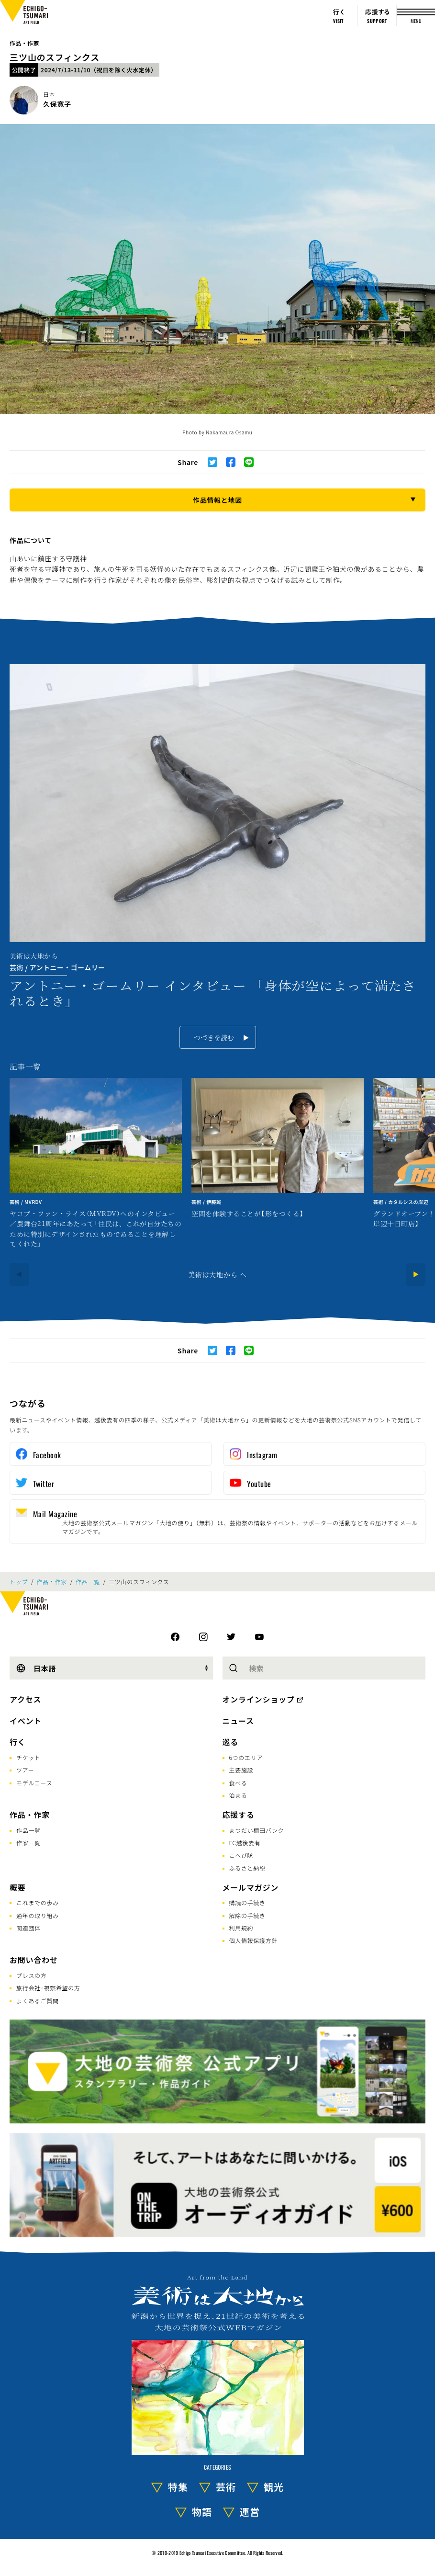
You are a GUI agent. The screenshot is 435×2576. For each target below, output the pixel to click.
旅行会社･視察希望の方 (48, 1988)
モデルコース (34, 1783)
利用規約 (241, 1928)
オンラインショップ (259, 1699)
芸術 (226, 2487)
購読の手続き (247, 1902)
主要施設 (241, 1770)
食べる (238, 1783)
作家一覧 (28, 1842)
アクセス (25, 1699)
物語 (202, 2512)
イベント (26, 1720)
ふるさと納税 (247, 1868)
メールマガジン (251, 1887)
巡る (231, 1742)
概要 (18, 1887)
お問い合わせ (34, 1959)
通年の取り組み (37, 1915)
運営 (250, 2512)
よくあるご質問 (37, 2001)
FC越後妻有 (245, 1842)
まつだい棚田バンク (256, 1830)
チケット (28, 1757)
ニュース (238, 1720)
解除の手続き (247, 1915)
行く (18, 1742)
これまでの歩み (37, 1902)
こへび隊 (241, 1855)
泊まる (238, 1795)
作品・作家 (24, 43)
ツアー (25, 1770)
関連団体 (28, 1928)
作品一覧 (88, 1582)
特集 (178, 2487)
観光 (274, 2487)
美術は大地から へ (217, 1274)
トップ (19, 1582)
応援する (239, 1814)
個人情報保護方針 (253, 1940)
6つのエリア (246, 1757)
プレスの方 (31, 1975)
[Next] (415, 1274)
